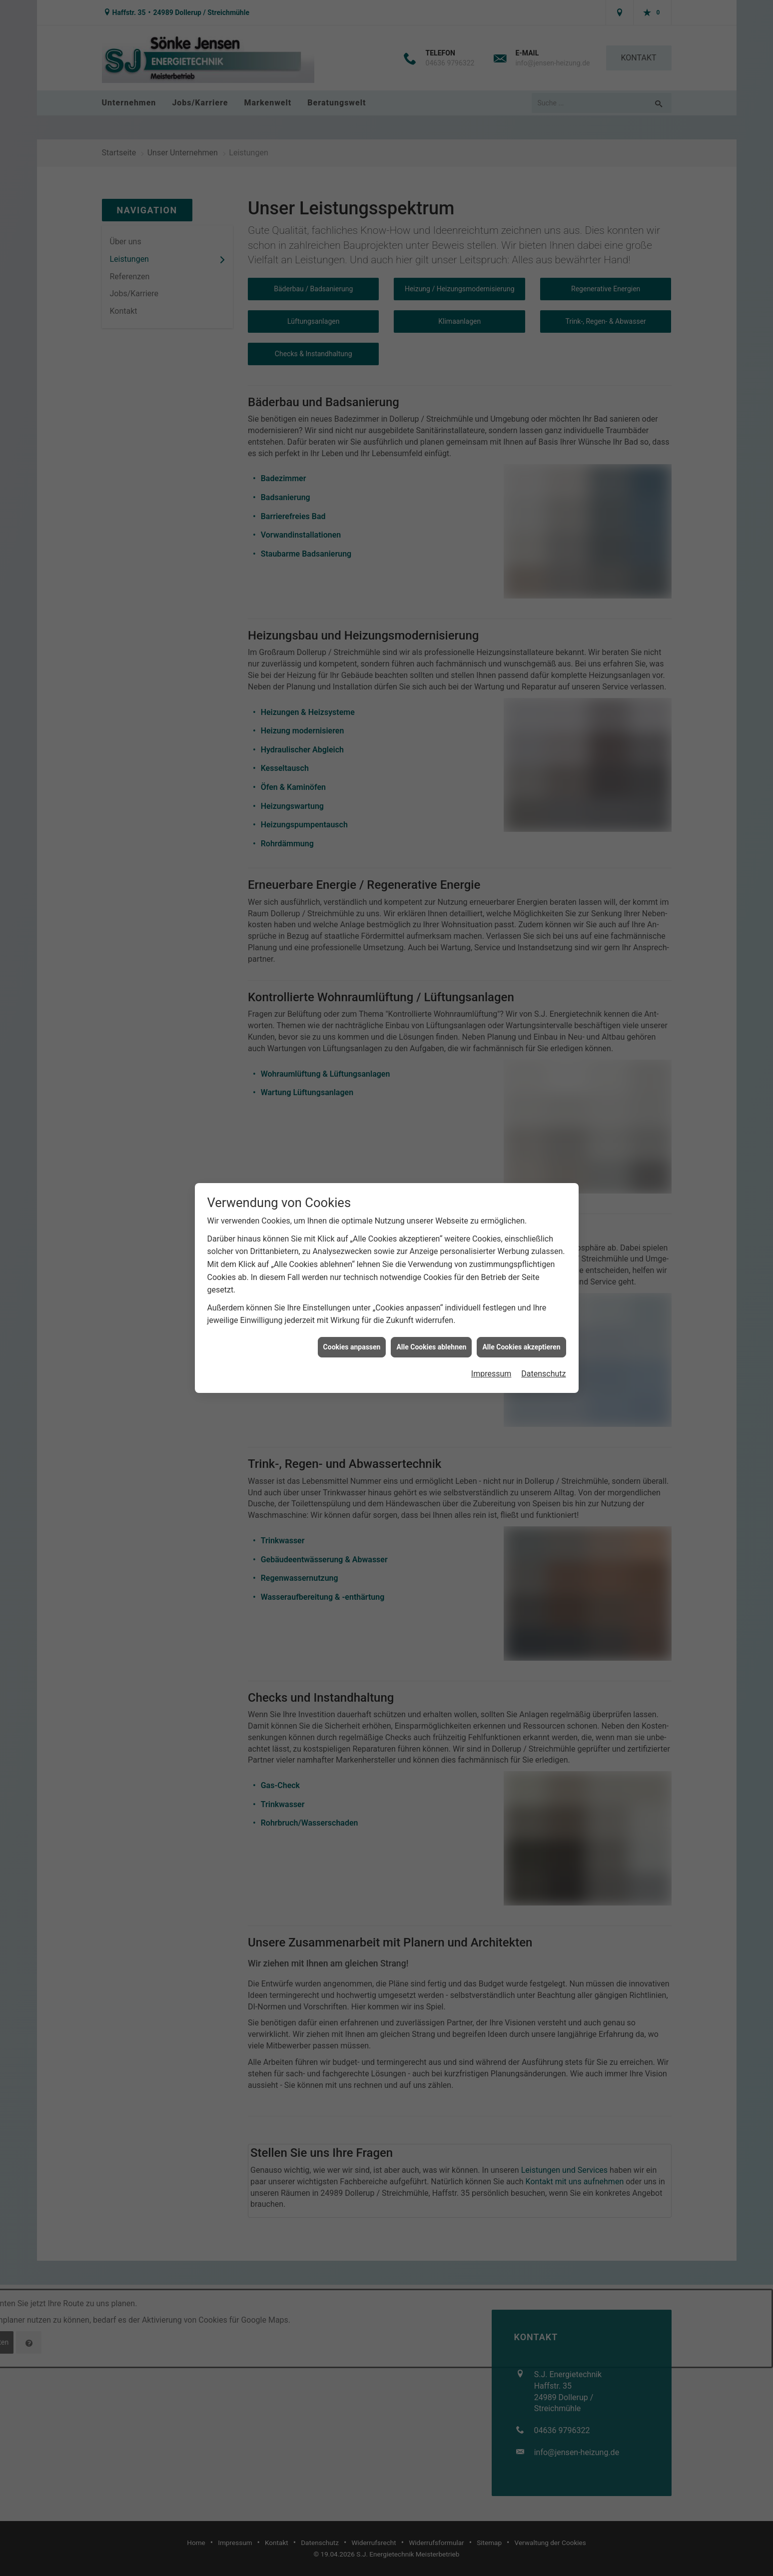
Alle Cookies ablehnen (431, 954)
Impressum (491, 981)
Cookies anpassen (352, 954)
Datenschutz (543, 981)
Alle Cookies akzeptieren (521, 954)
